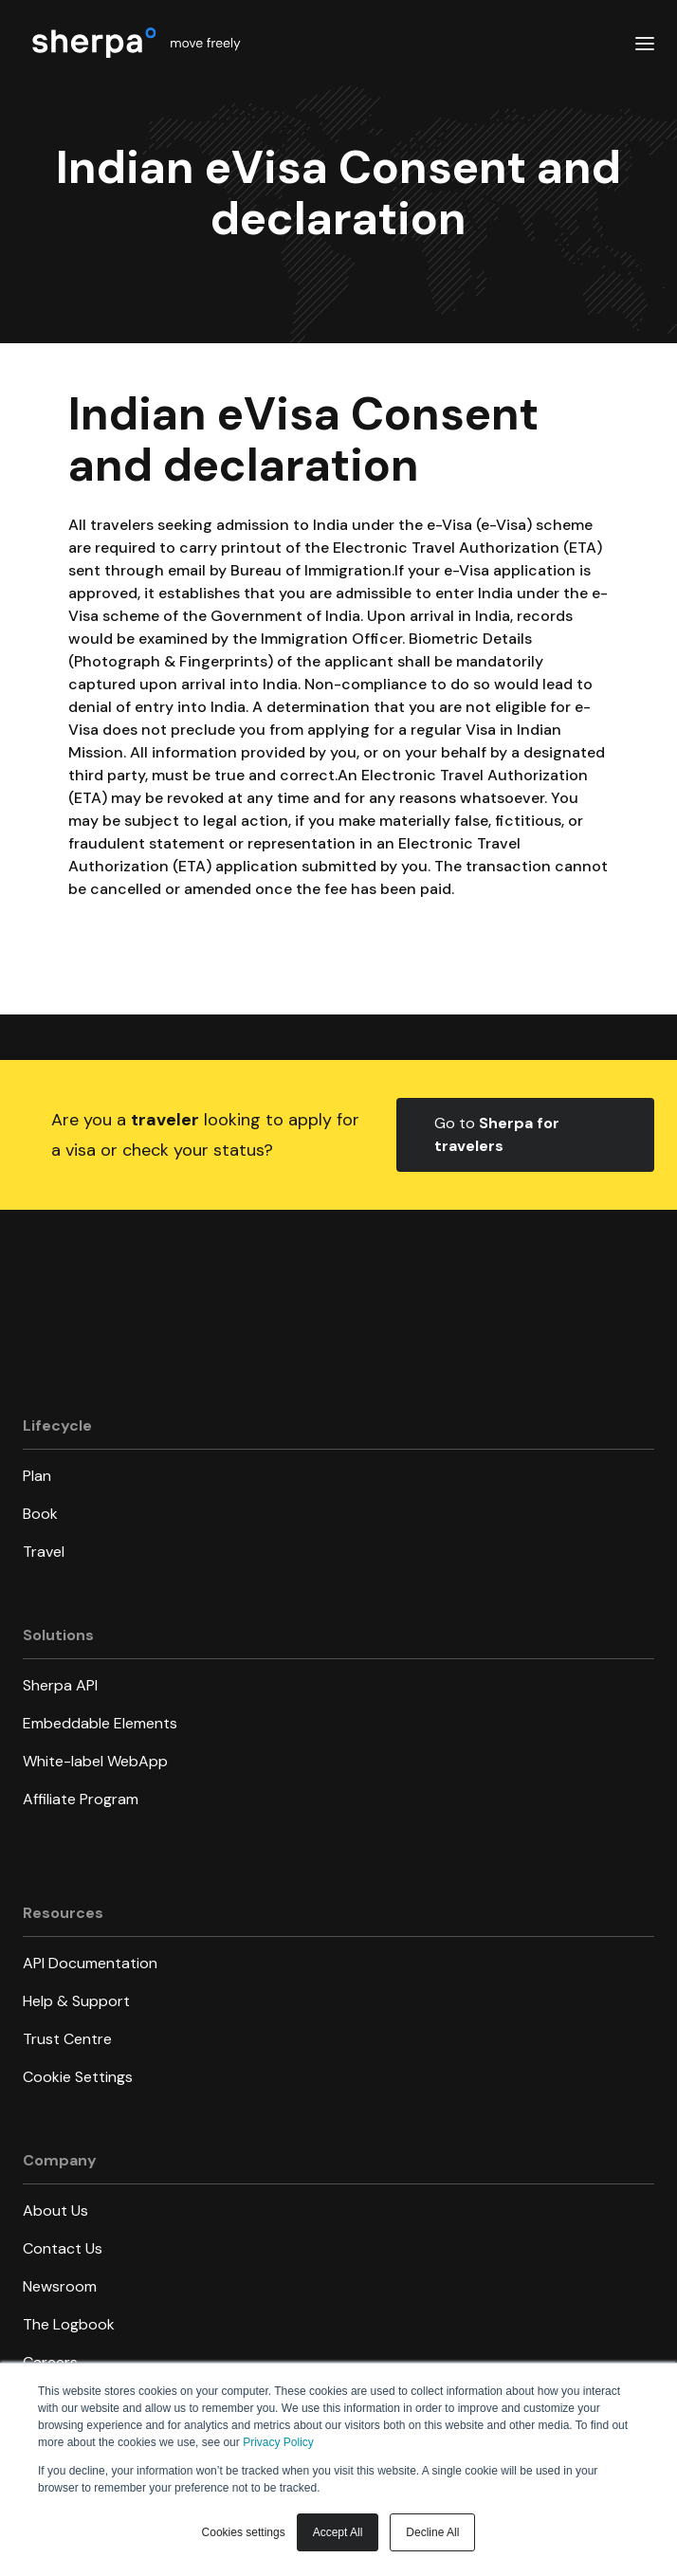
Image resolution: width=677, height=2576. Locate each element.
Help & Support (76, 2001)
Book (40, 1514)
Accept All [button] (338, 2532)
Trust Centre (67, 2039)
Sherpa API (60, 1685)
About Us (55, 2210)
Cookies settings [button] (243, 2532)
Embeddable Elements (100, 1723)
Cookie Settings (78, 2077)
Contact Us (62, 2248)
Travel (43, 1552)
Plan (37, 1476)
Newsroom (60, 2286)
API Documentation (90, 1963)
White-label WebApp (95, 1761)
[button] (645, 43)
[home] (133, 42)
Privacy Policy (278, 2442)
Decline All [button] (432, 2532)
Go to (496, 1134)
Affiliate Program (80, 1799)
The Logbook (69, 2324)
